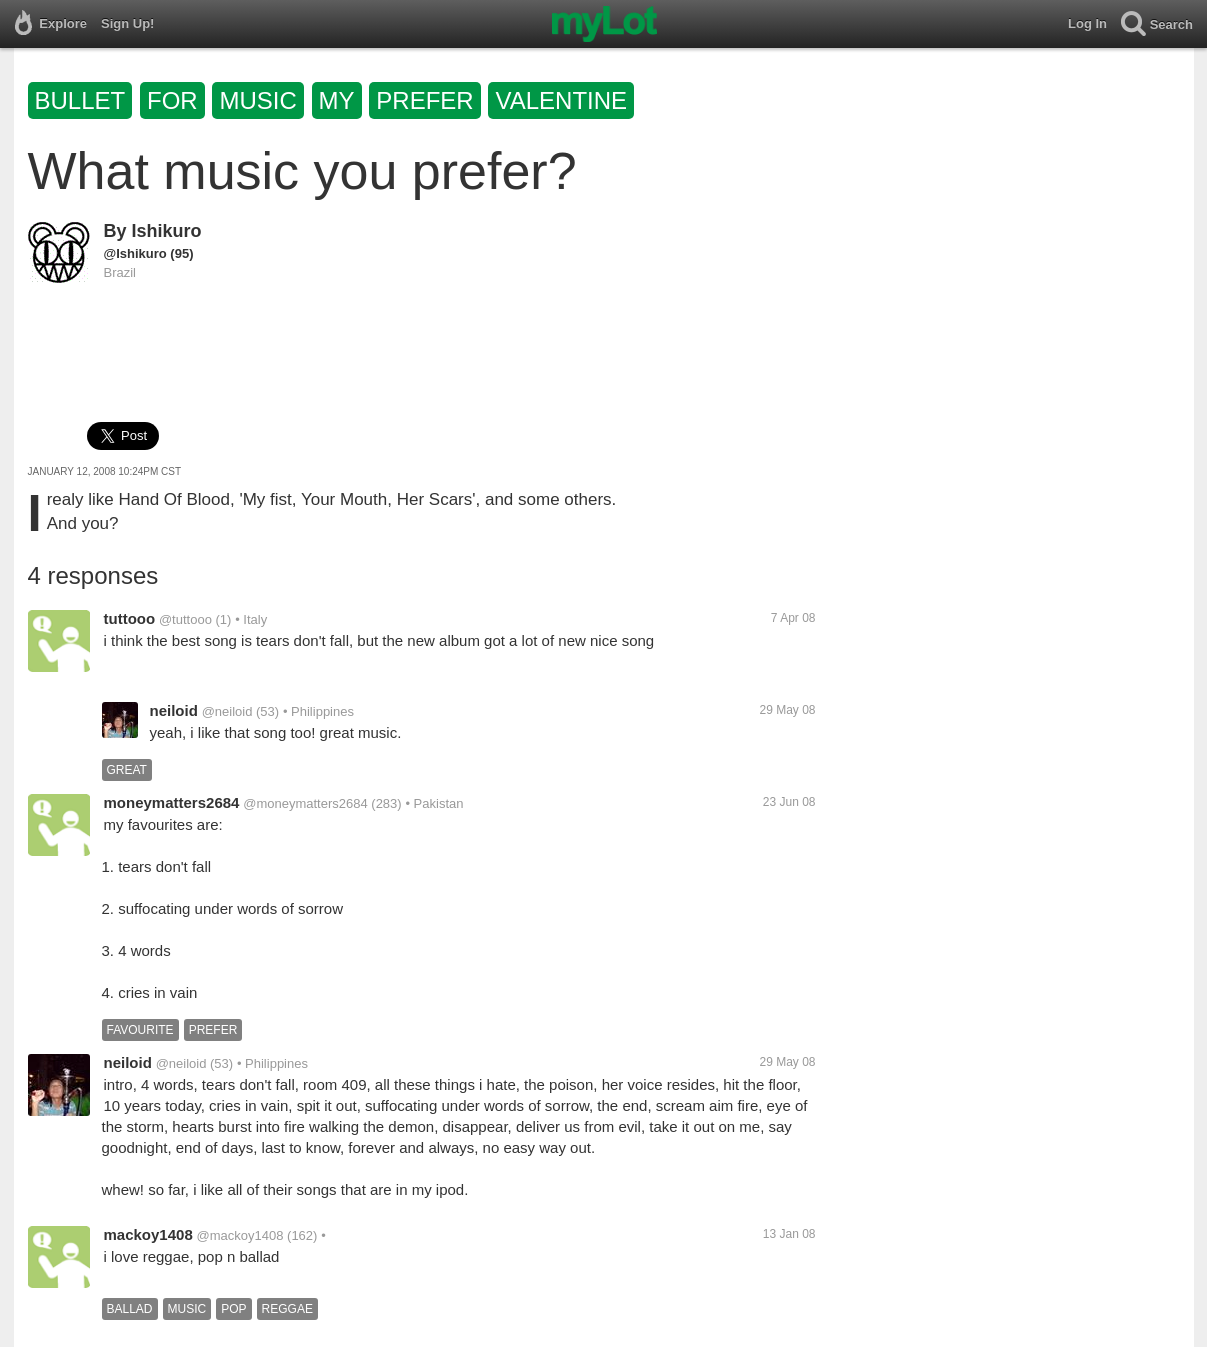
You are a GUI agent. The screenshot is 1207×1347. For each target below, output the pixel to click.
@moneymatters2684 (305, 803)
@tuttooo (185, 619)
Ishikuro (167, 231)
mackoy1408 (148, 1234)
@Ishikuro (135, 253)
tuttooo (130, 618)
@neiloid (227, 711)
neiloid (174, 710)
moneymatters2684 (172, 802)
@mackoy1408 (240, 1235)
